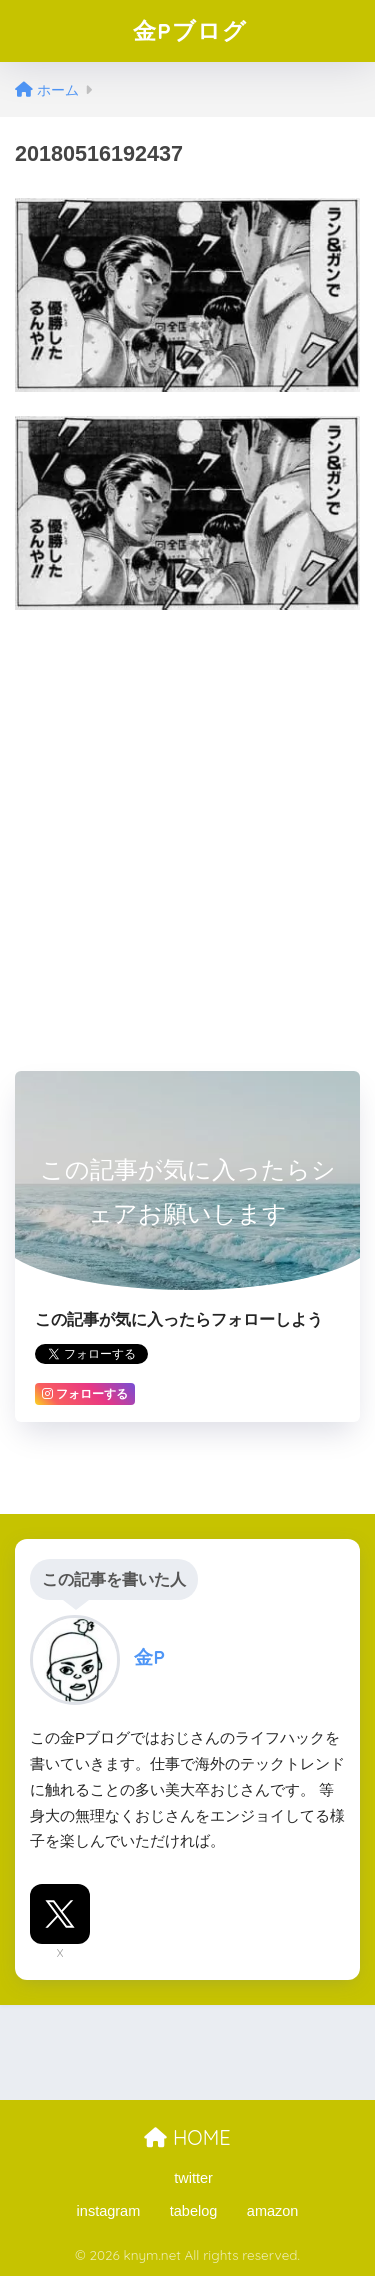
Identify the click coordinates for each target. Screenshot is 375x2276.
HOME (187, 2137)
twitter (193, 2178)
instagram (109, 2211)
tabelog (194, 2211)
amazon (273, 2211)
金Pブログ (190, 30)
